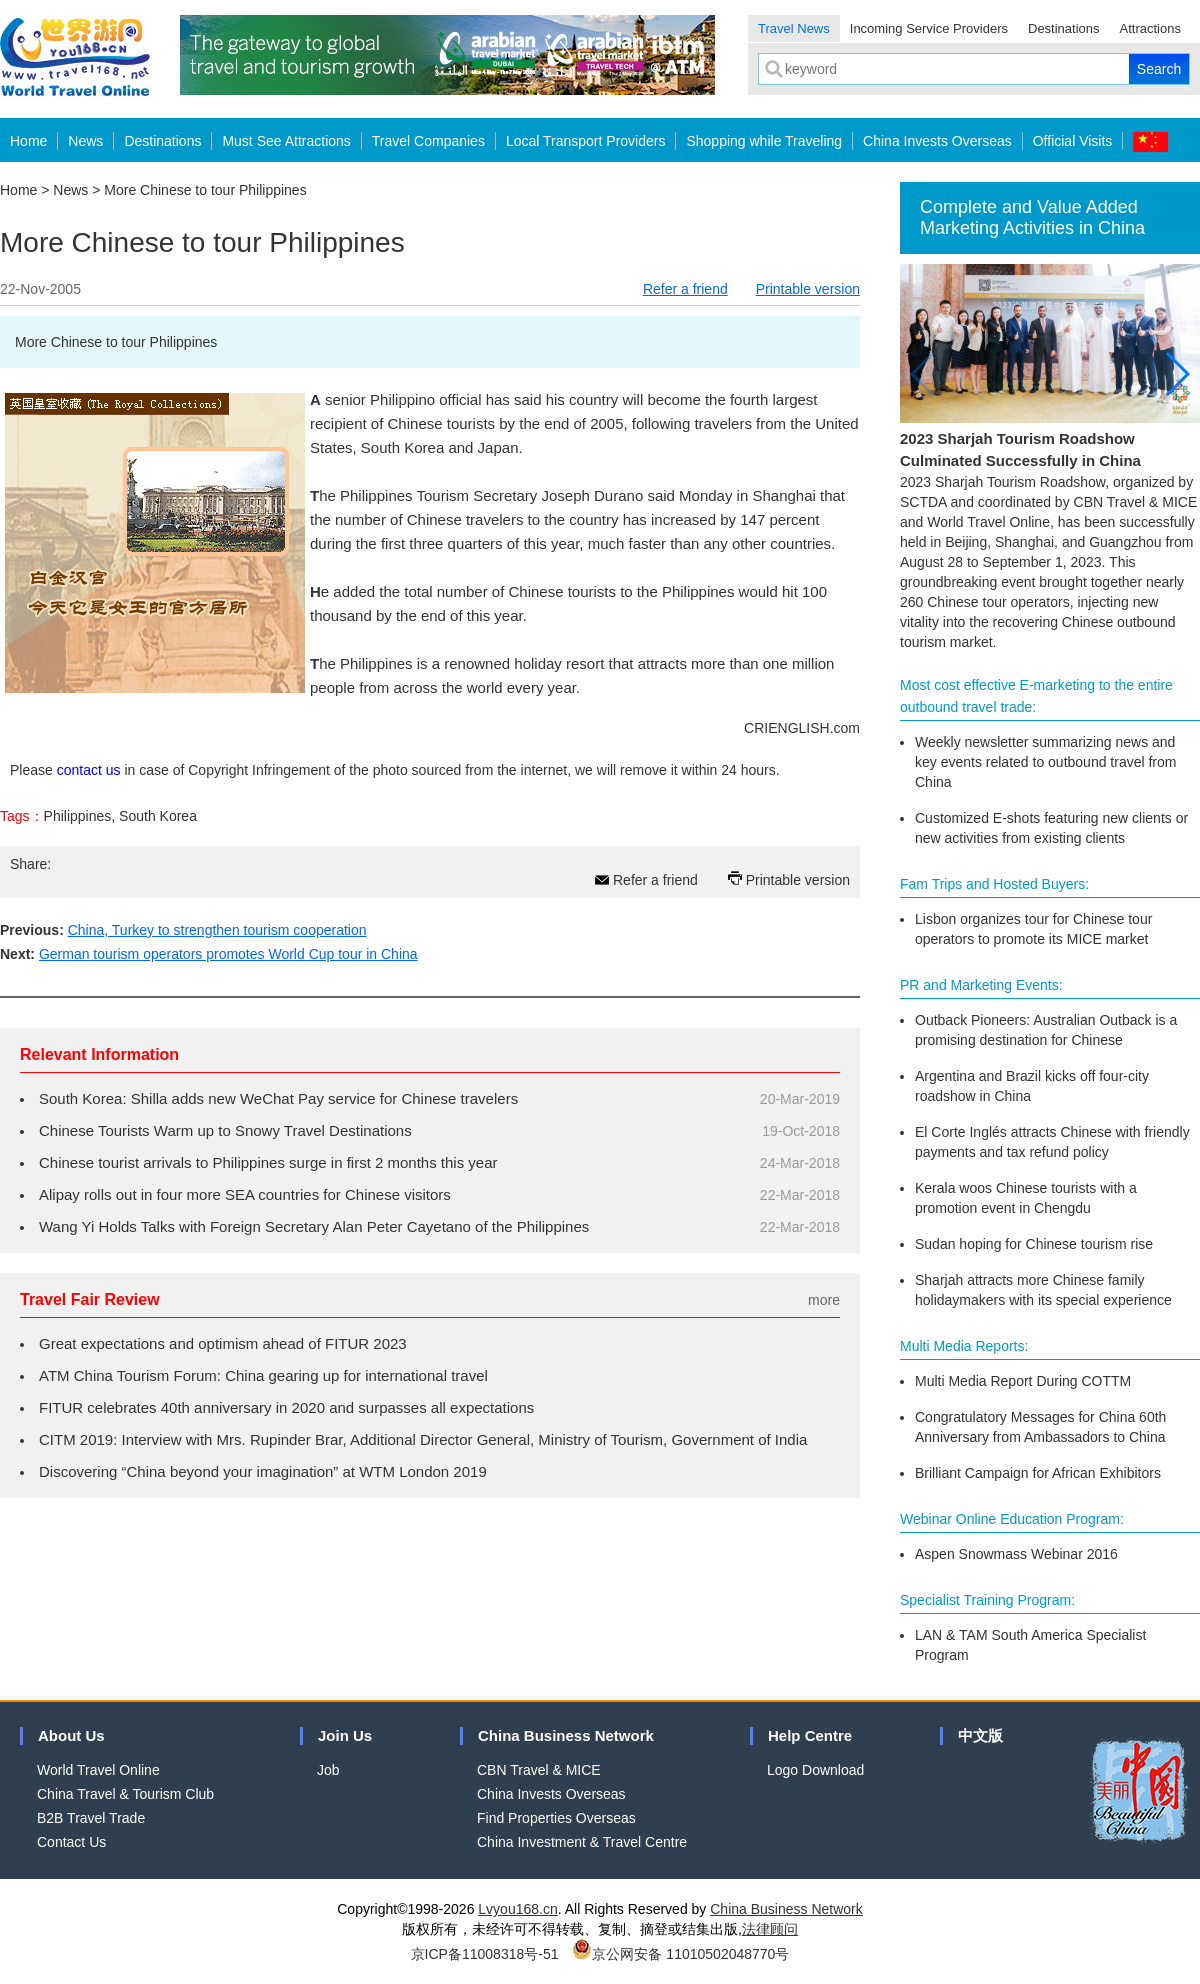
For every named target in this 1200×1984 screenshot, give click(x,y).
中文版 (980, 1735)
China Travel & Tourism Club (125, 1794)
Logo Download (815, 1770)
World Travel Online (98, 1770)
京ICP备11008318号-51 (485, 1954)
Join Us (345, 1735)
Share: (30, 864)
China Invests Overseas (937, 141)
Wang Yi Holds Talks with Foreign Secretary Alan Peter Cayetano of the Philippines (314, 1226)
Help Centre (810, 1735)
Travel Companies (428, 141)
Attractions (1150, 28)
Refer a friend (685, 289)
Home (28, 141)
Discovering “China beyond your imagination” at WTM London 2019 (263, 1471)
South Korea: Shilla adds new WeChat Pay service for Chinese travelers (278, 1098)
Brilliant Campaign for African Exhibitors (1038, 1473)
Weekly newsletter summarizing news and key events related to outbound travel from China (1045, 762)
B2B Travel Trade (91, 1818)
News (85, 141)
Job (328, 1770)
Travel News (794, 28)
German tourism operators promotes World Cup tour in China (228, 954)
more (824, 1300)
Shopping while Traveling (764, 141)
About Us (71, 1735)
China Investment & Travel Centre (582, 1842)
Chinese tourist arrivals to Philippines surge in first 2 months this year (268, 1162)
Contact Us (71, 1842)
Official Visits (1073, 141)
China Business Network (566, 1735)
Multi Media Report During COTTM (1023, 1381)
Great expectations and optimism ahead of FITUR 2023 (223, 1343)
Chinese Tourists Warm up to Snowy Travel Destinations (225, 1130)
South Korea (158, 816)
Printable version (808, 289)
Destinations (1064, 28)
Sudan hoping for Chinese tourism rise (1034, 1244)
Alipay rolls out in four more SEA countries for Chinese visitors (245, 1194)
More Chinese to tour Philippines (205, 190)
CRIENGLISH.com (802, 728)
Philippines (78, 816)
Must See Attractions (286, 141)
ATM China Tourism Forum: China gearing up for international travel (263, 1375)
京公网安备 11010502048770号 (680, 1954)
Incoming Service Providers (929, 28)
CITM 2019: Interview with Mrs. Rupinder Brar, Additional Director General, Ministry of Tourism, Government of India (423, 1439)
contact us (89, 770)
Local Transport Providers (586, 141)
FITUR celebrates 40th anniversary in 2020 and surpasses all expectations (286, 1407)
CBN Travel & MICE (539, 1770)
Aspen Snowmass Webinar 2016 (1016, 1554)
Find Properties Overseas (556, 1818)
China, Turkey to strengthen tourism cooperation (217, 930)
